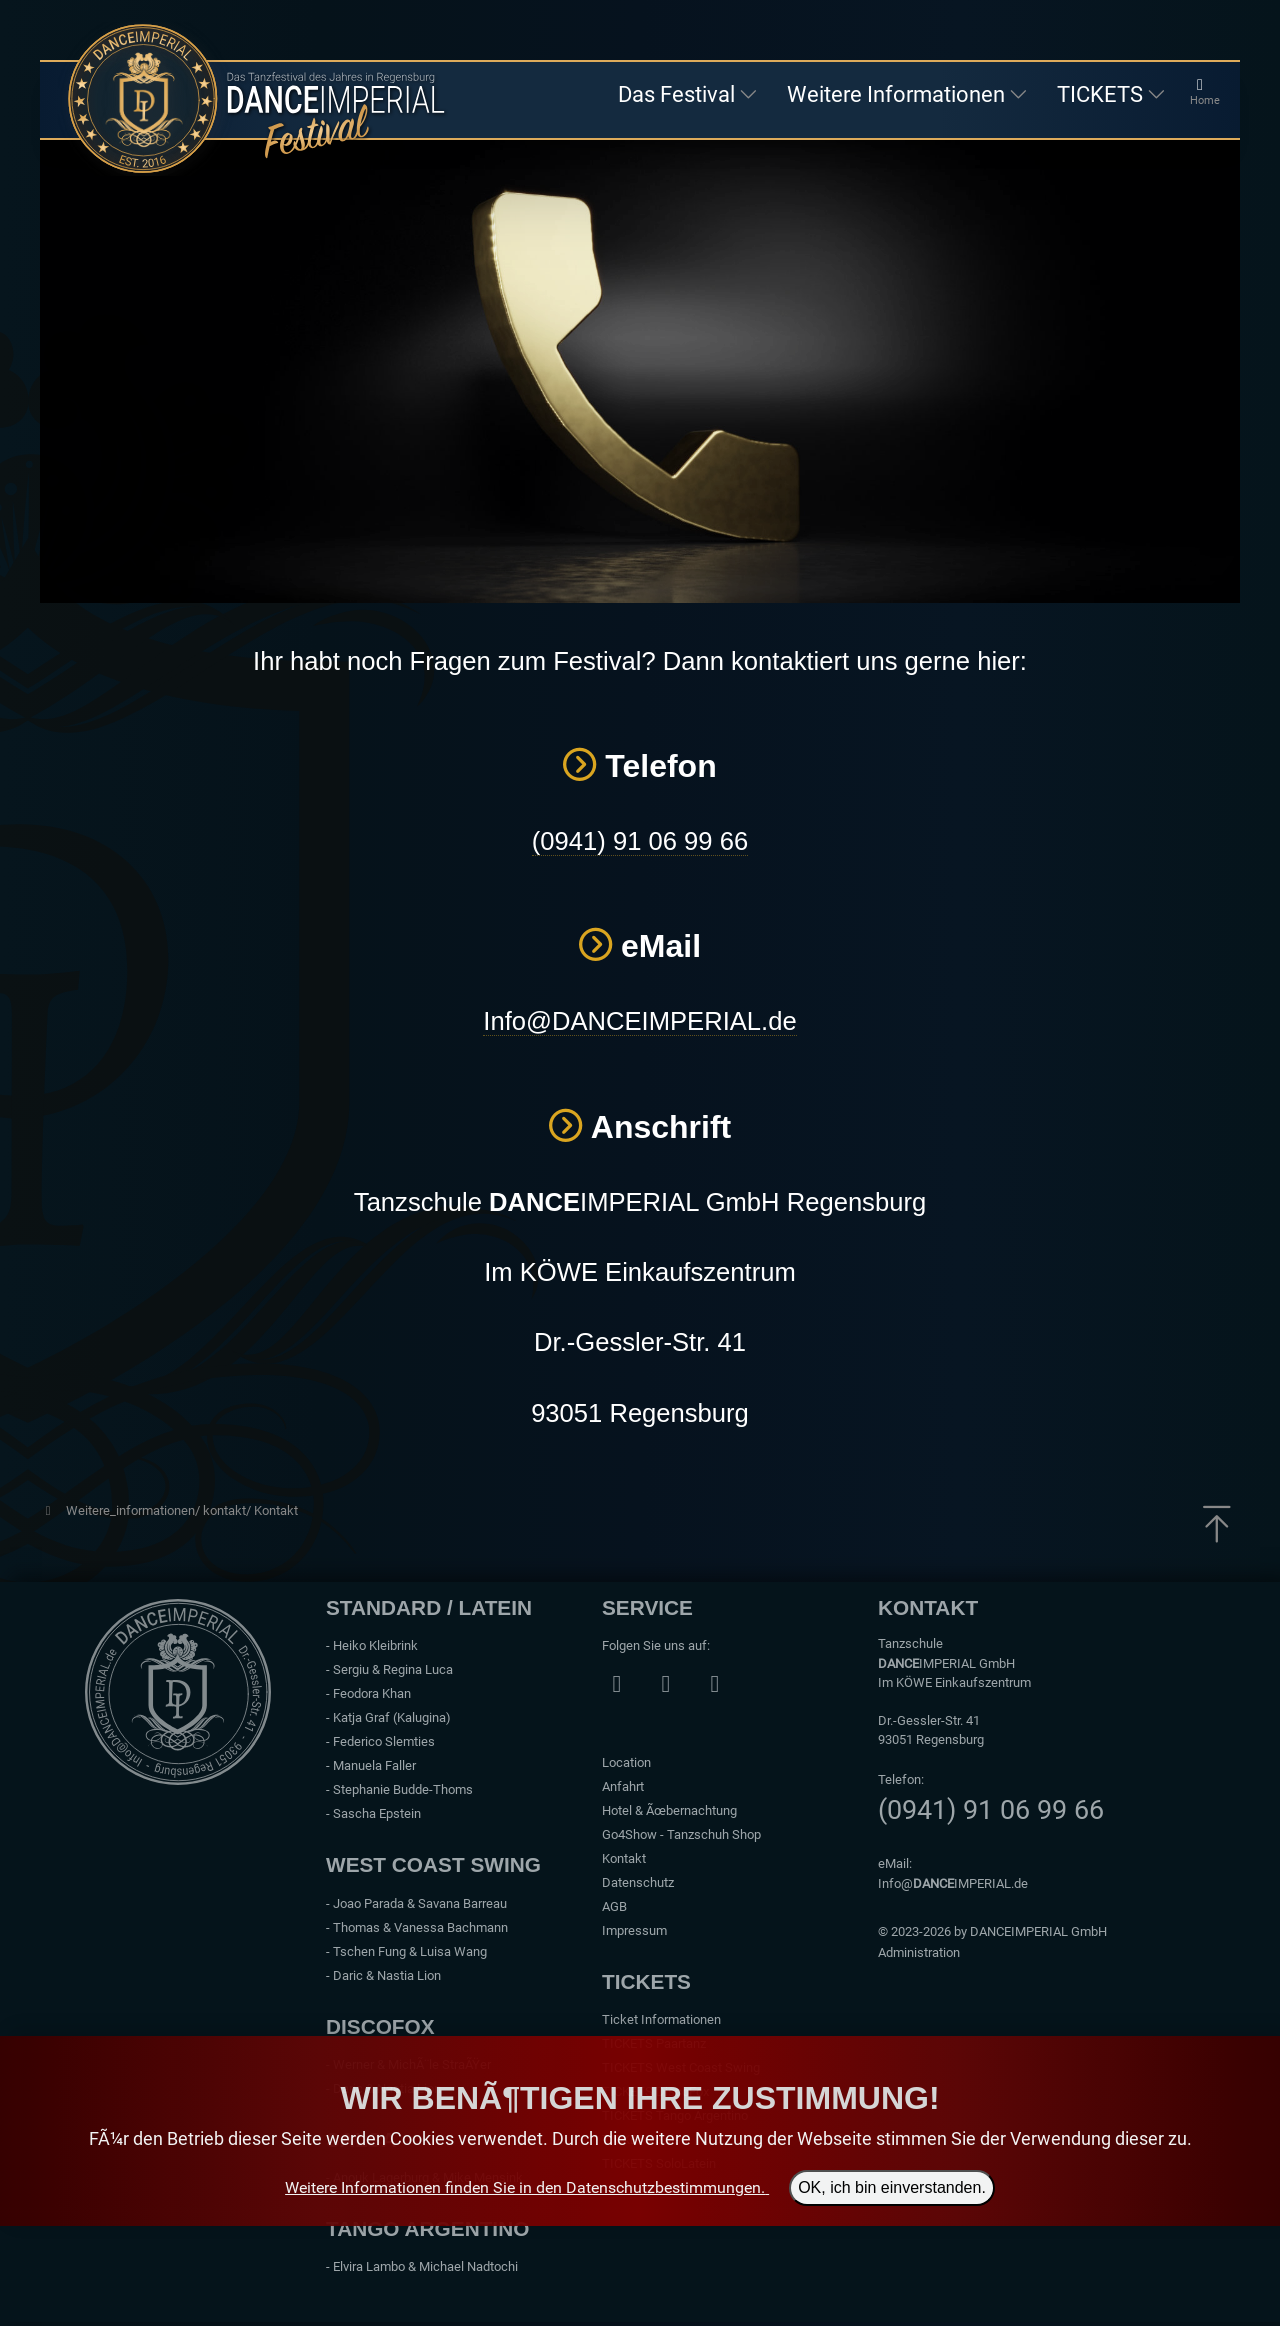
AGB (614, 1906)
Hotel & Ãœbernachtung (669, 1810)
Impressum (634, 1930)
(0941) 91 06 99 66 (640, 841)
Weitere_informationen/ (134, 1510)
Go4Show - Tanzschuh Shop (681, 1834)
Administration (919, 1952)
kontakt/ (228, 1510)
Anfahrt (623, 1786)
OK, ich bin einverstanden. (892, 2187)
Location (626, 1762)
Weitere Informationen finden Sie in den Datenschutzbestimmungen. (525, 2187)
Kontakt (276, 1510)
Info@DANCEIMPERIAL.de (639, 1021)
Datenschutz (638, 1882)
